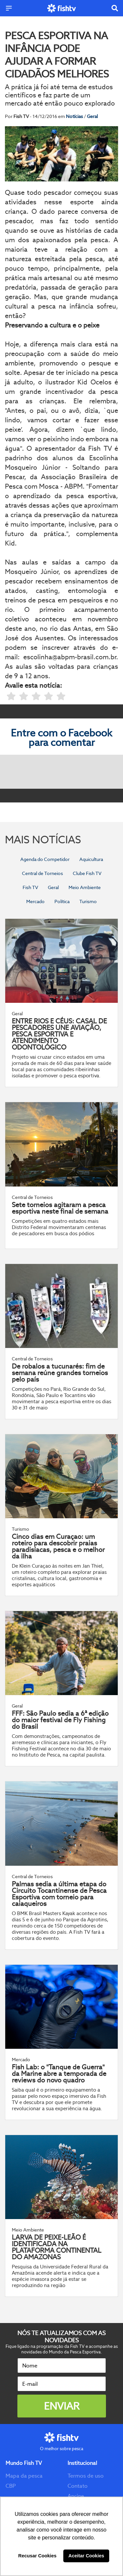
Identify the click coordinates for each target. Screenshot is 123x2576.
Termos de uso (86, 2475)
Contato (78, 2486)
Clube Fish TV (87, 873)
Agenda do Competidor (45, 859)
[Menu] (9, 8)
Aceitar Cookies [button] (86, 2555)
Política (62, 901)
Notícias (75, 116)
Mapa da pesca (24, 2475)
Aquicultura (91, 859)
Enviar (61, 2406)
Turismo (88, 901)
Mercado (35, 901)
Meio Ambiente (85, 887)
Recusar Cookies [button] (37, 2555)
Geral (92, 116)
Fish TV (30, 887)
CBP (11, 2486)
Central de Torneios (42, 873)
